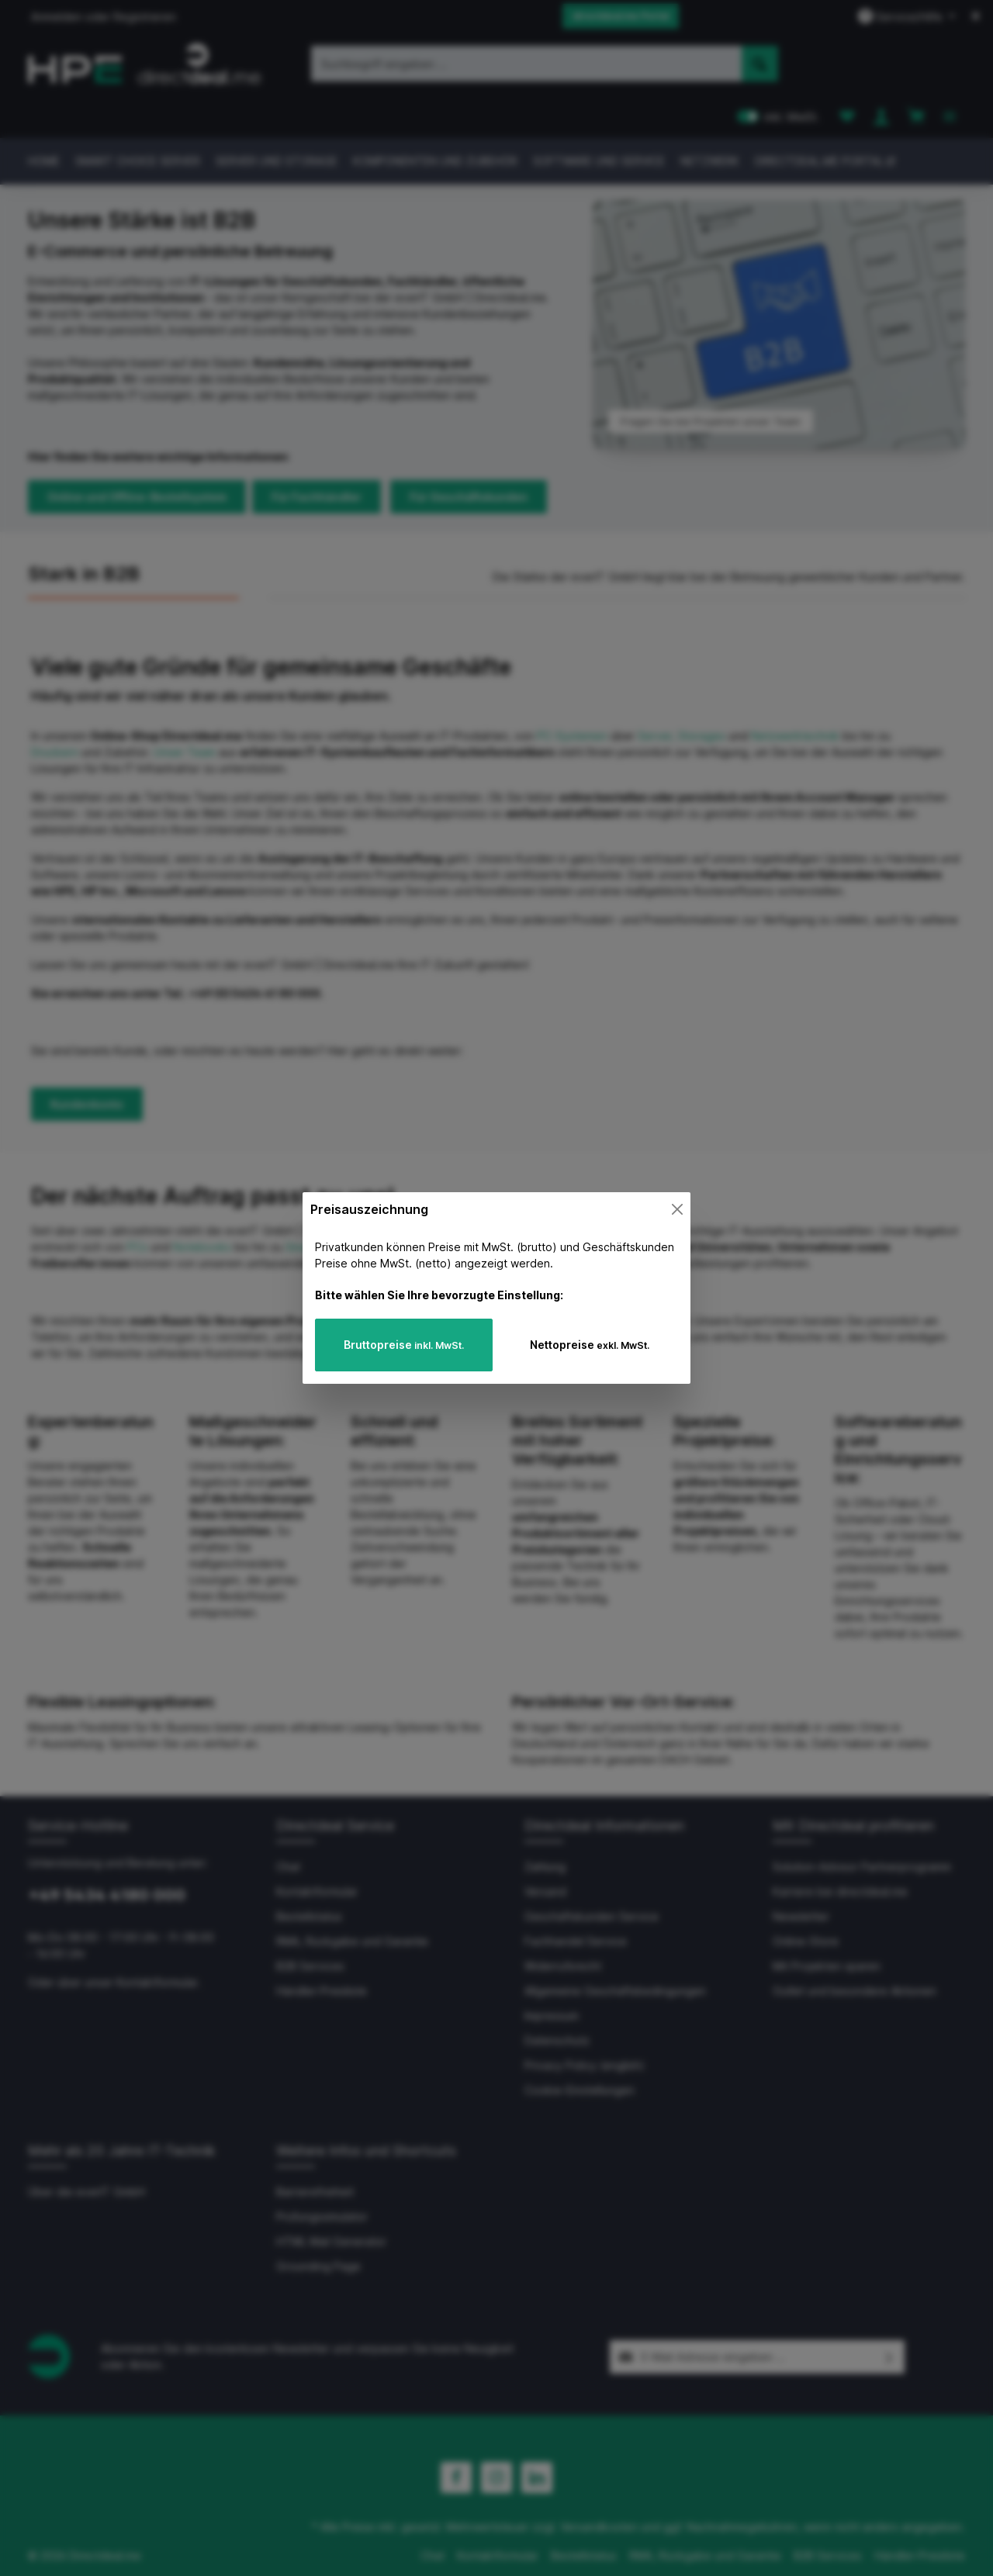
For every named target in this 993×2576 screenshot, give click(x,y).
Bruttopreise (404, 1344)
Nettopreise (589, 1344)
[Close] (677, 1209)
